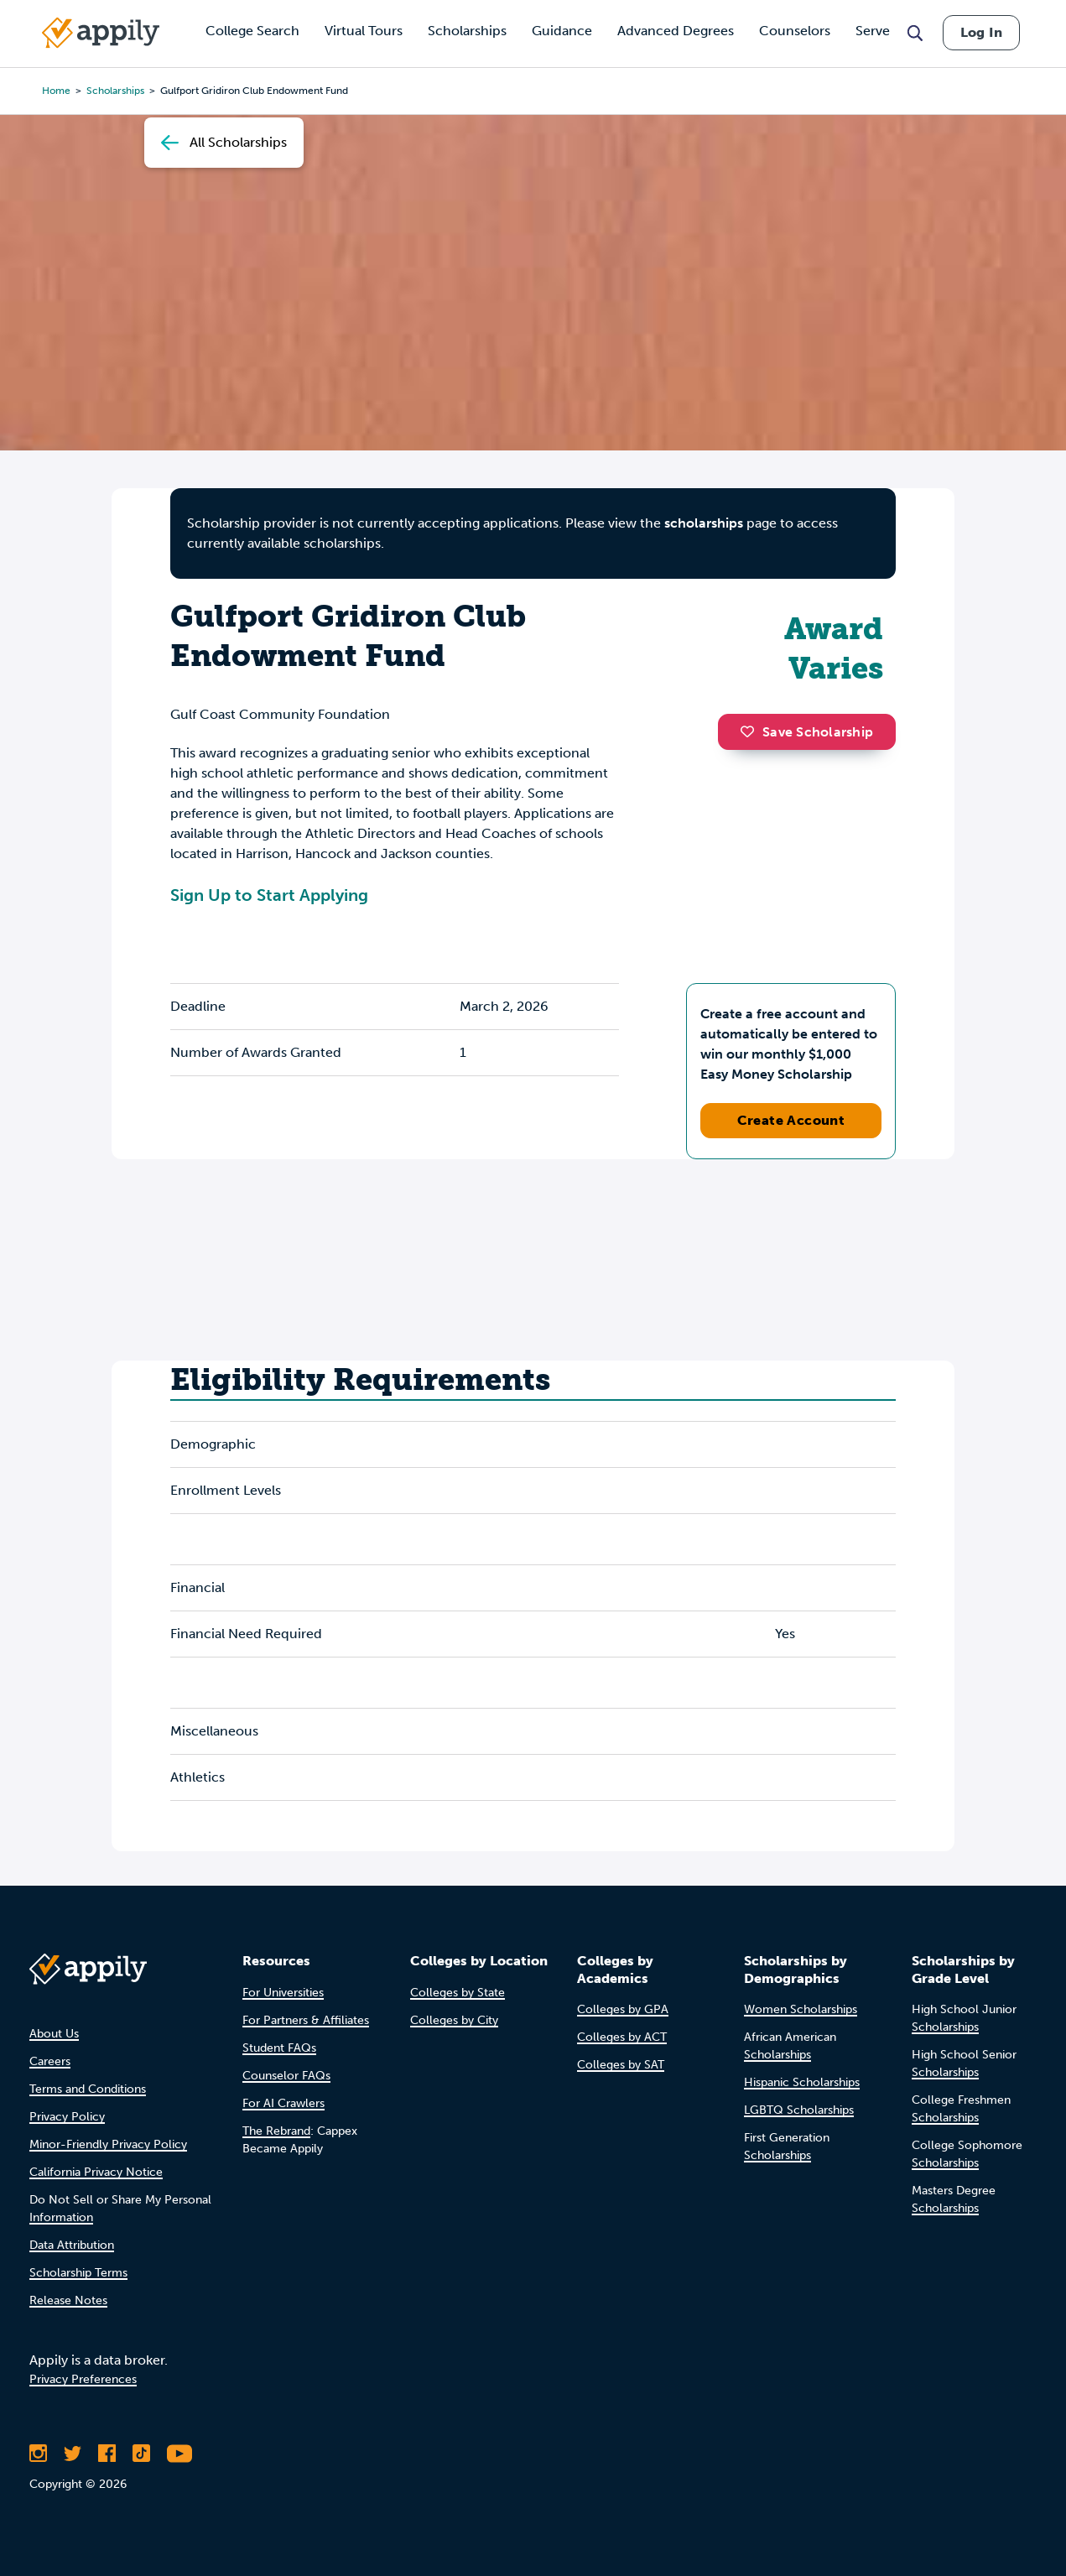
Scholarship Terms (78, 2273)
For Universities (283, 1992)
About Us (54, 2034)
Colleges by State (457, 1992)
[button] (751, 731)
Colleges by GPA (622, 2009)
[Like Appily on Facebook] (107, 2453)
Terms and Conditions (87, 2089)
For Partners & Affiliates (305, 2020)
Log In (981, 32)
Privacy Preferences (83, 2379)
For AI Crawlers (283, 2103)
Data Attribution (71, 2245)
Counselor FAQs (286, 2076)
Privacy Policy (67, 2117)
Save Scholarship (807, 732)
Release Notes (68, 2300)
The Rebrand (276, 2131)
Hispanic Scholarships (802, 2082)
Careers (49, 2061)
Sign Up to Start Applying (269, 895)
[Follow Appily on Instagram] (38, 2453)
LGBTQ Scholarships (799, 2110)
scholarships (703, 523)
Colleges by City (454, 2020)
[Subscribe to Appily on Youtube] (179, 2453)
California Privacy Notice (96, 2172)
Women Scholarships (800, 2009)
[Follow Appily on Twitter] (72, 2453)
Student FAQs (279, 2048)
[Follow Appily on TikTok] (141, 2453)
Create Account (791, 1120)
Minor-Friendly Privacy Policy (108, 2144)
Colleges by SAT (620, 2065)
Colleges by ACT (622, 2037)
